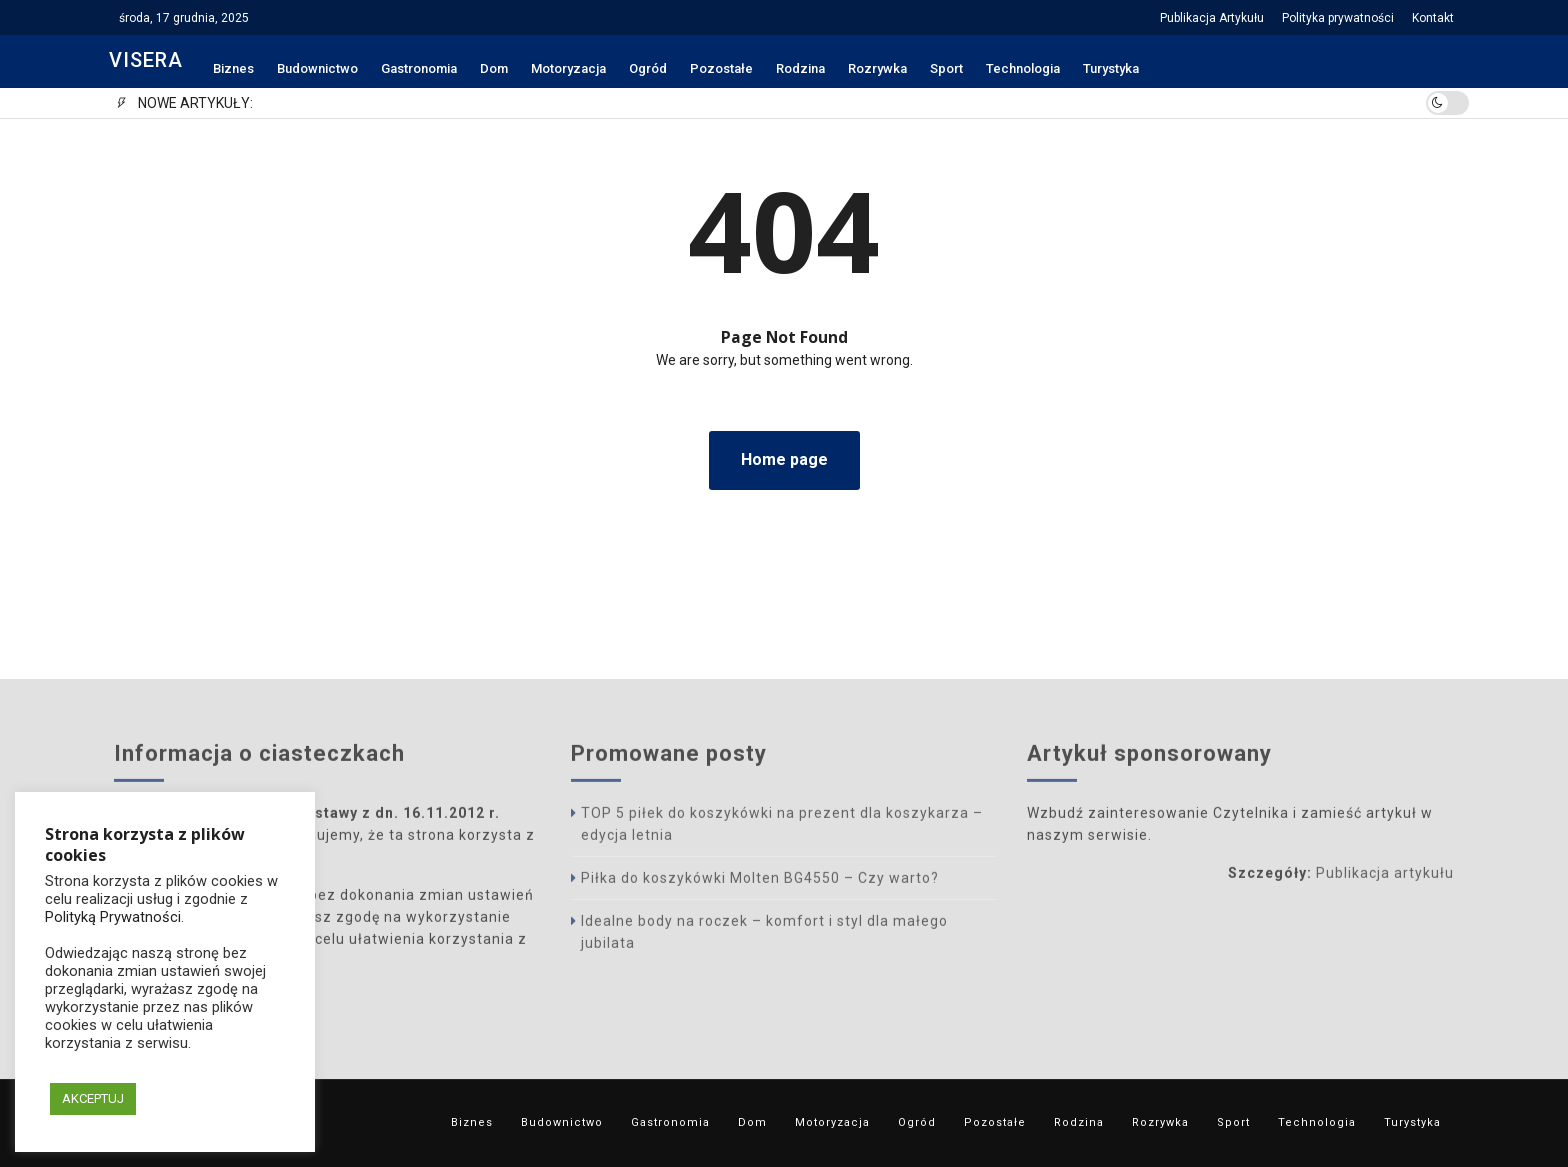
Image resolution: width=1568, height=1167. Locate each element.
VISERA (146, 60)
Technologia (1023, 68)
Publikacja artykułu (1385, 876)
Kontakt (1433, 18)
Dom (494, 68)
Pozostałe (721, 68)
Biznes (233, 68)
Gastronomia (419, 68)
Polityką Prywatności (113, 917)
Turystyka (1111, 68)
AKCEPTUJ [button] (93, 1098)
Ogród (648, 68)
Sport (946, 68)
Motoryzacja (568, 68)
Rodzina (800, 68)
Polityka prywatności (1338, 18)
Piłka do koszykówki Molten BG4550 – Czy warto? (760, 881)
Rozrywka (877, 68)
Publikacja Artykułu (1212, 18)
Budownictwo (317, 68)
